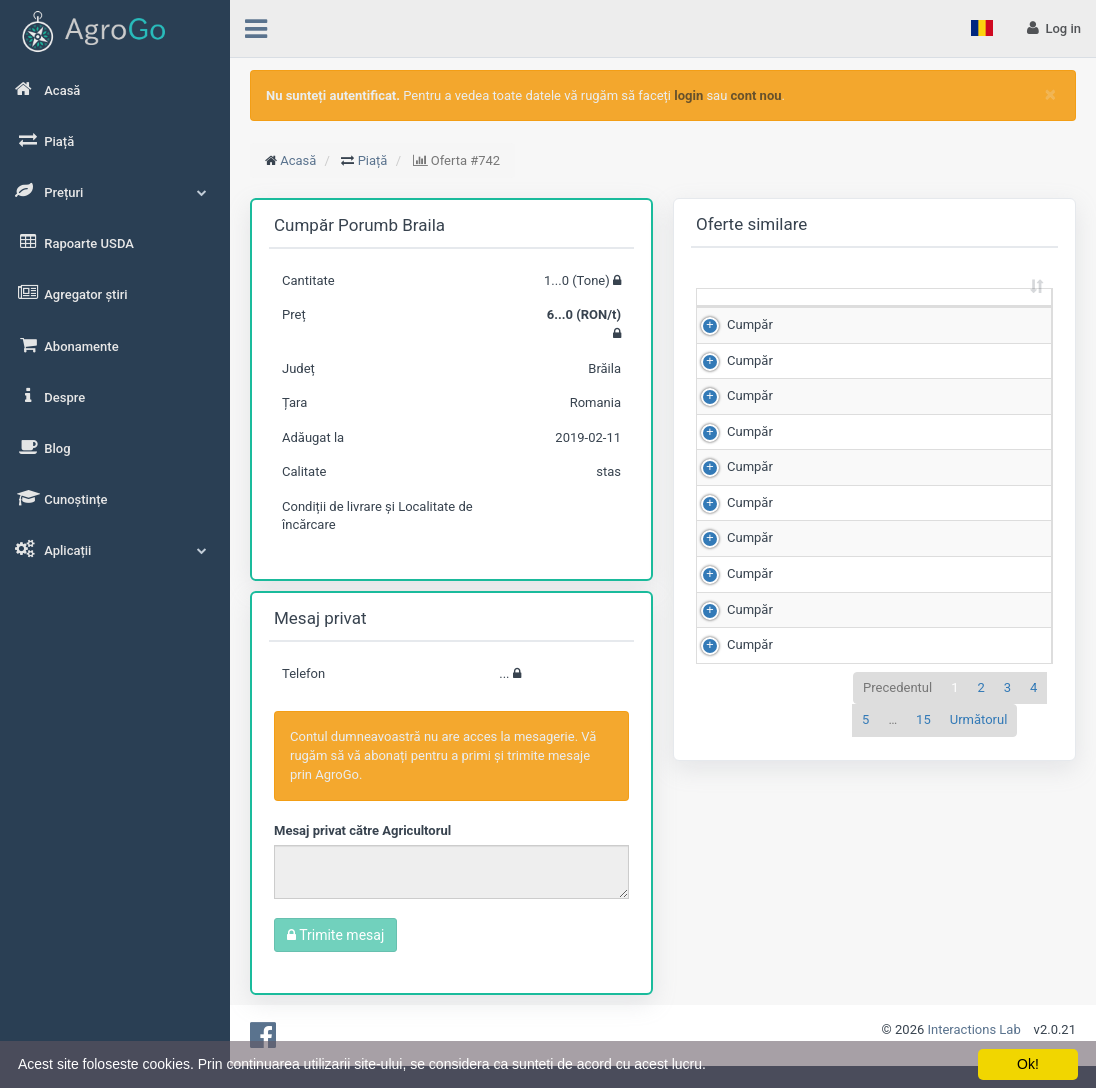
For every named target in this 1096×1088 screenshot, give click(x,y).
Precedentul (897, 938)
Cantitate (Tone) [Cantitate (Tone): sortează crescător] (816, 315)
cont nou (756, 95)
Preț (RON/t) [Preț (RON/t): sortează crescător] (904, 315)
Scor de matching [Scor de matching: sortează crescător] (993, 315)
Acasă (298, 160)
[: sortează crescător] (739, 316)
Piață (373, 160)
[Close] (1050, 94)
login (688, 95)
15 (923, 971)
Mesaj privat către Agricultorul (362, 830)
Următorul (979, 971)
